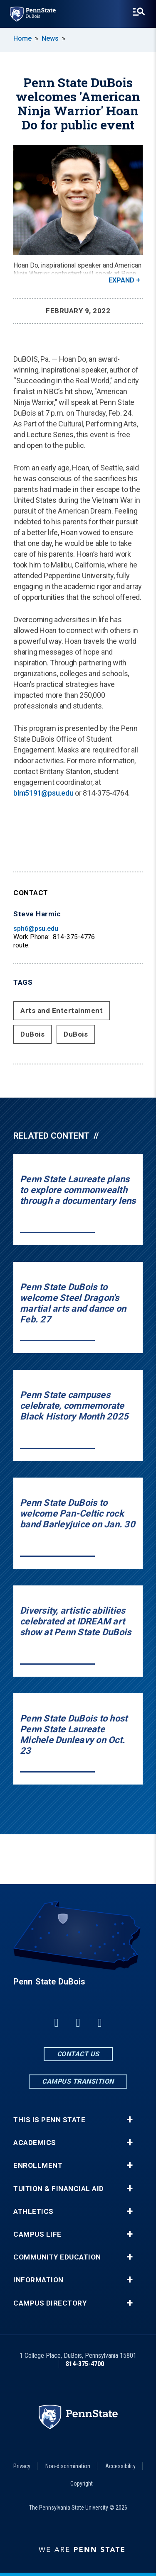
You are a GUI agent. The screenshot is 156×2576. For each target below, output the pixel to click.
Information (38, 2280)
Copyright (81, 2483)
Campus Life (37, 2234)
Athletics (33, 2212)
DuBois (32, 1034)
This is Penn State (49, 2120)
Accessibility (120, 2466)
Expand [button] (121, 280)
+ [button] (129, 2119)
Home (22, 38)
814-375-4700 (85, 2364)
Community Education (57, 2257)
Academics (34, 2143)
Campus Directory (50, 2303)
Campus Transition (78, 2081)
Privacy (21, 2466)
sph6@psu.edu (35, 929)
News (50, 38)
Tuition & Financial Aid (58, 2189)
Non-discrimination (67, 2466)
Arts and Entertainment (61, 1010)
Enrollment (37, 2165)
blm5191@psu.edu (43, 793)
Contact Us (78, 2054)
